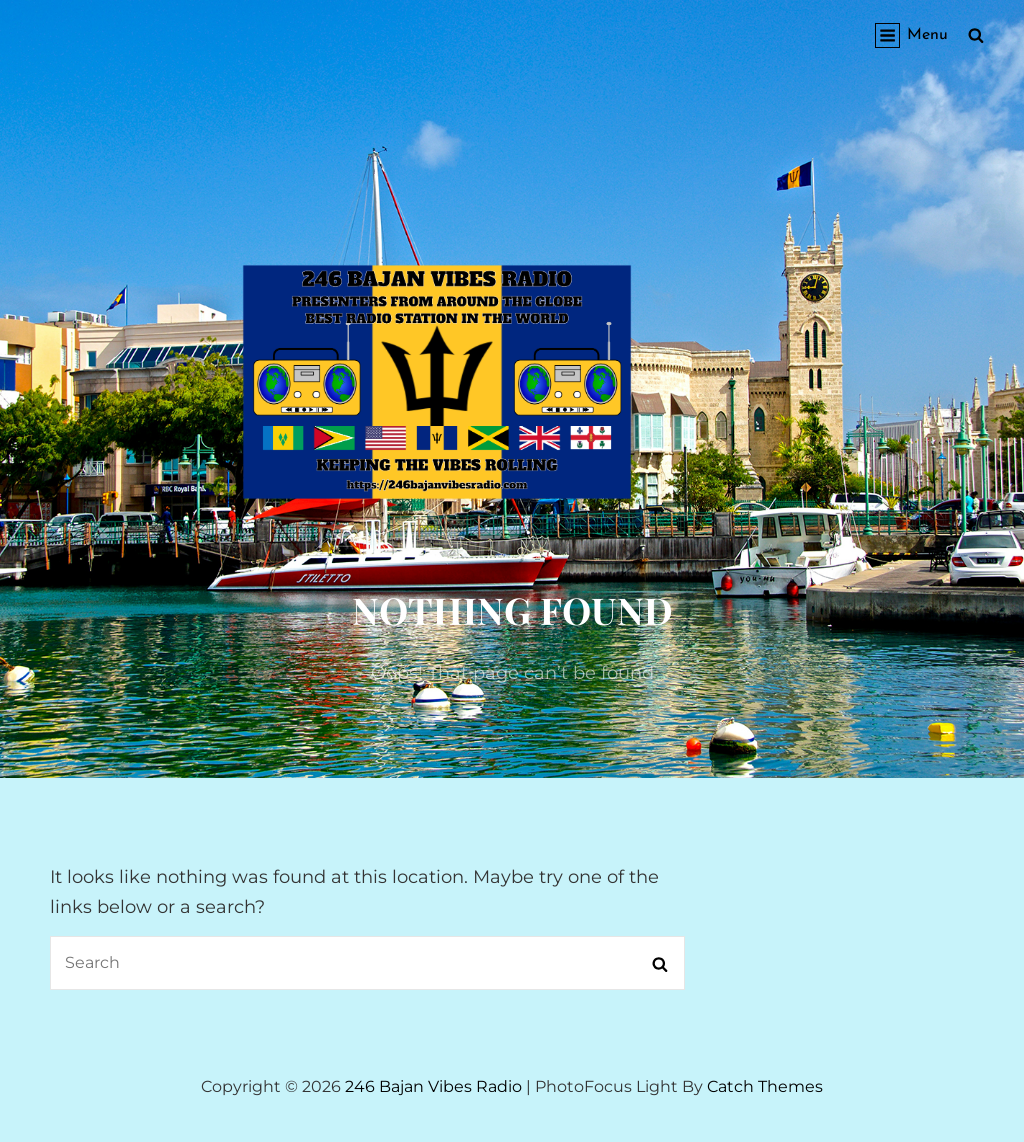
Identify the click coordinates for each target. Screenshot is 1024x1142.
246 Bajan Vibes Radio (433, 1086)
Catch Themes (765, 1086)
